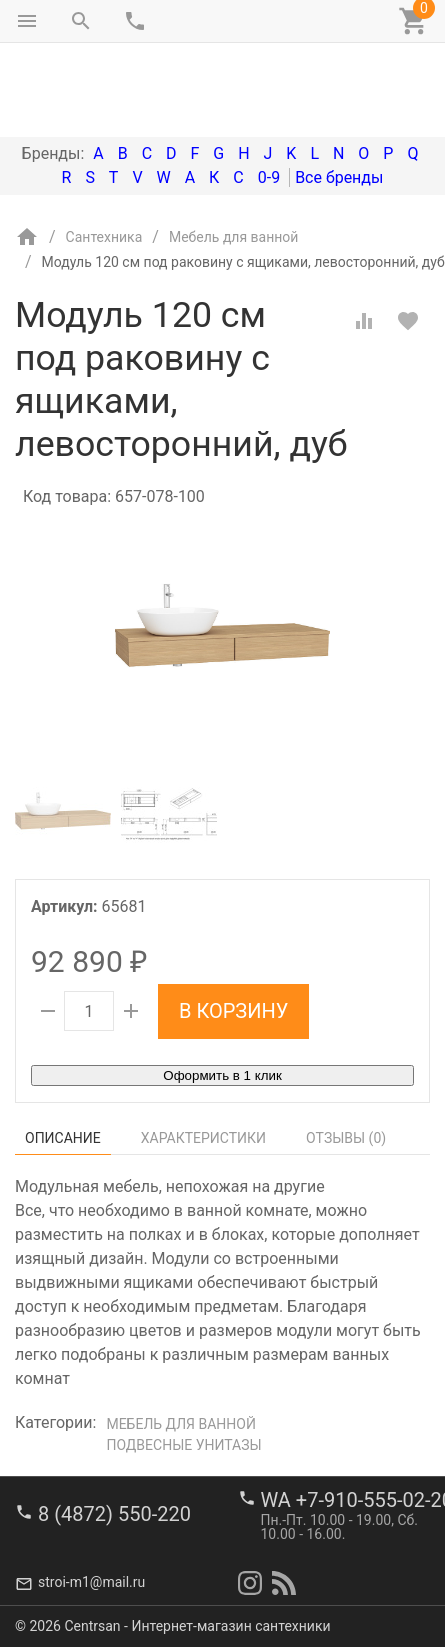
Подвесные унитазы (183, 1361)
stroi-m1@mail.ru (91, 1582)
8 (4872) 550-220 (114, 1513)
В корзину (233, 927)
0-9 (269, 93)
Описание (63, 1054)
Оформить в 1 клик (222, 991)
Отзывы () (346, 1054)
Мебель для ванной (181, 1340)
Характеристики (203, 1054)
